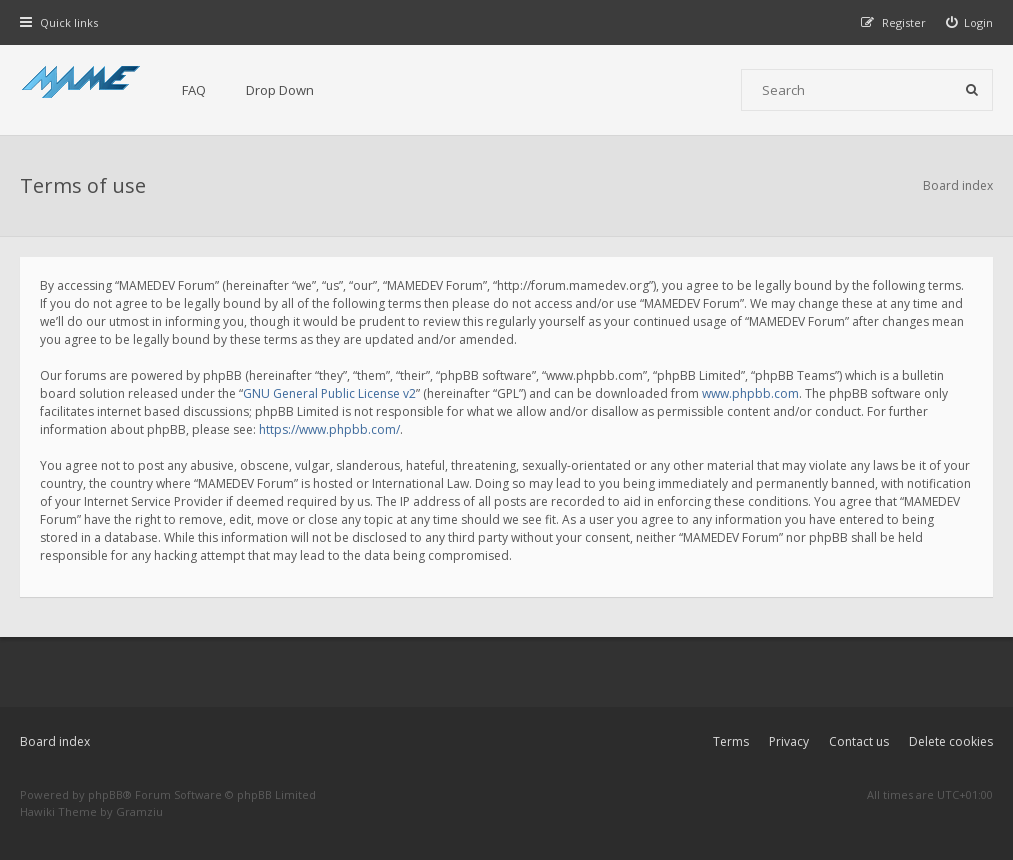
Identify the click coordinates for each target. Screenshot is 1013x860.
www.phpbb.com (750, 393)
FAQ (194, 90)
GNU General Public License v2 (329, 393)
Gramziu (139, 811)
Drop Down (280, 90)
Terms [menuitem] (731, 741)
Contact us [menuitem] (859, 741)
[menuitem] (970, 22)
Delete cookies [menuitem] (951, 741)
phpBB (105, 794)
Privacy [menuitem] (789, 741)
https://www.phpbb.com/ (329, 429)
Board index (55, 741)
